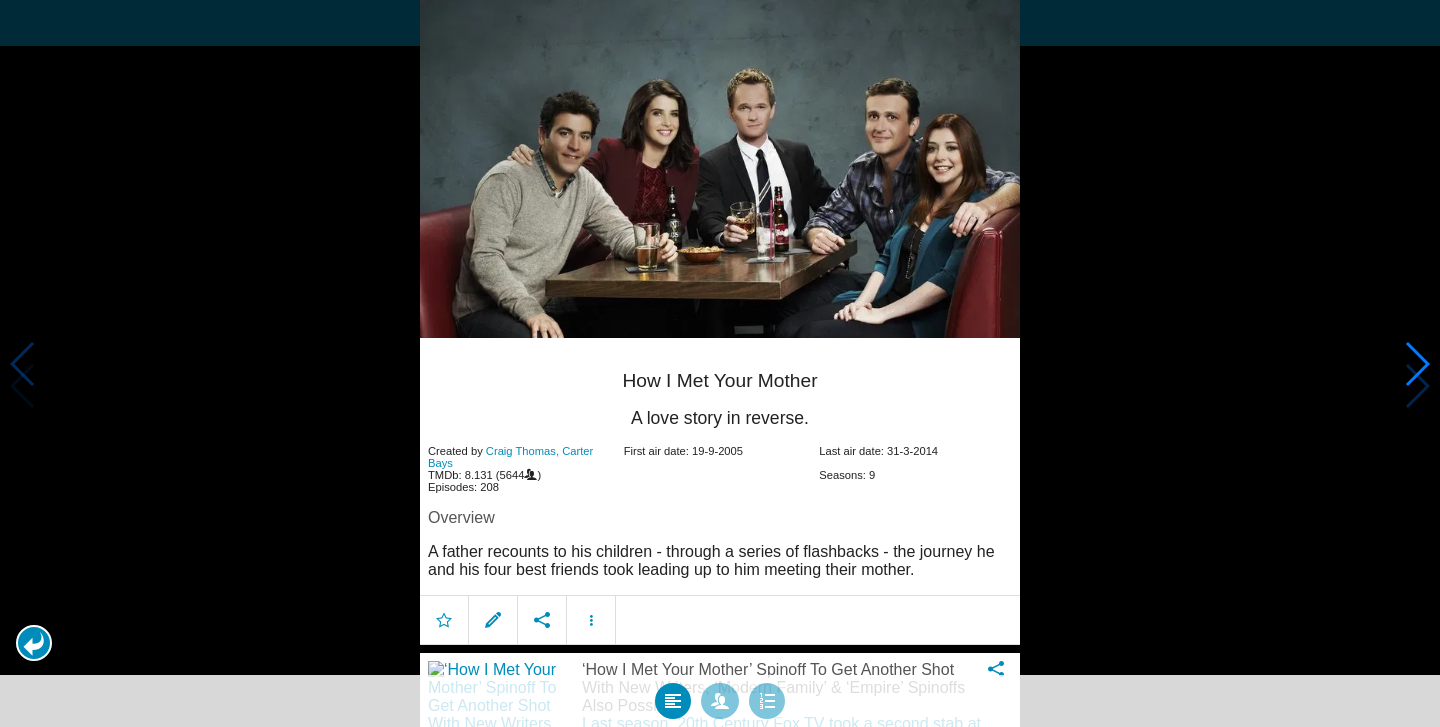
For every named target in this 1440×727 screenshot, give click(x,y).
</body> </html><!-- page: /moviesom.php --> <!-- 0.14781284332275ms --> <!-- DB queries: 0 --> (720, 363)
